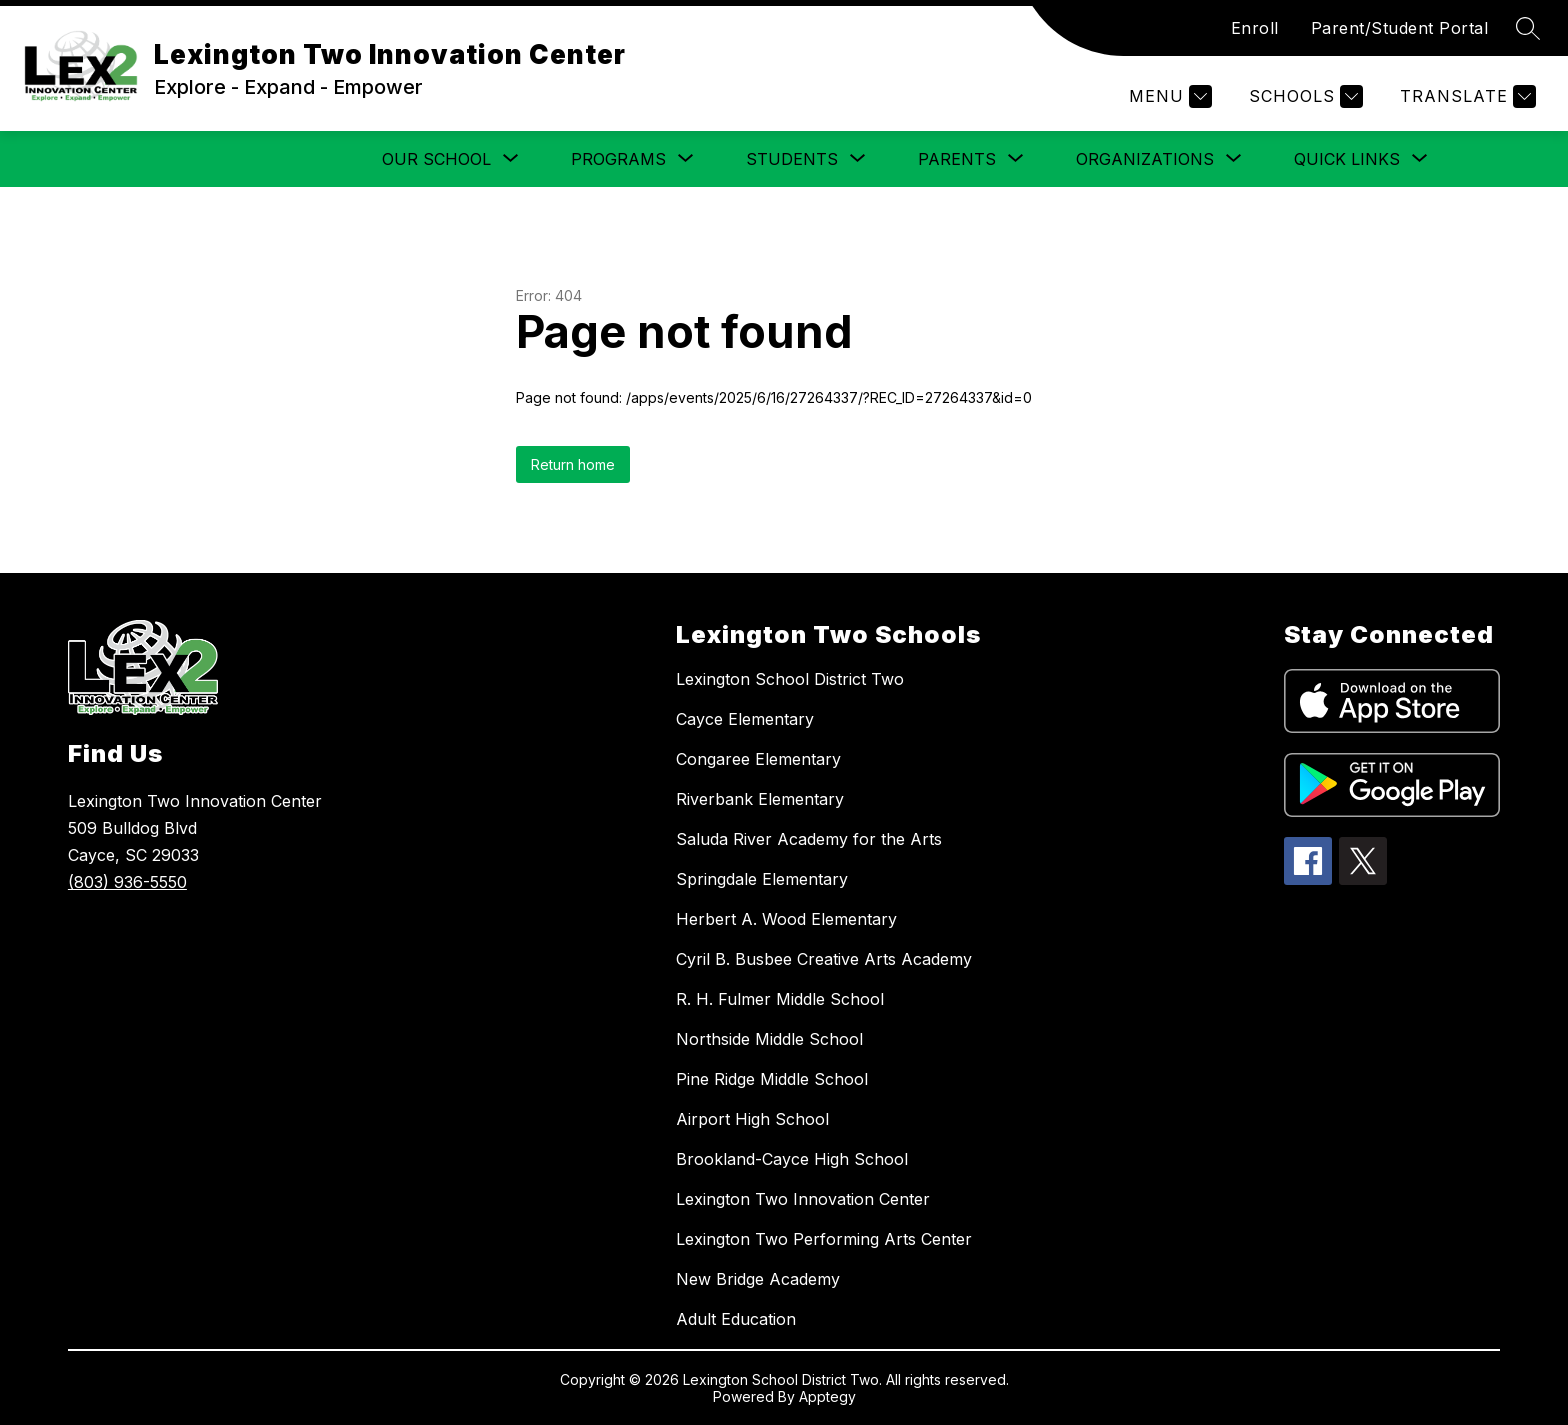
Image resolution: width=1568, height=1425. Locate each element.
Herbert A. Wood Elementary (786, 919)
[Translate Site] (1465, 96)
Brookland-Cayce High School (792, 1159)
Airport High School (752, 1119)
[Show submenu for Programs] (618, 159)
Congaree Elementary (758, 759)
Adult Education (736, 1319)
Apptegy (827, 1396)
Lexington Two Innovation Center (803, 1199)
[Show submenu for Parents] (957, 159)
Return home (573, 464)
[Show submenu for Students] (792, 159)
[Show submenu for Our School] (436, 159)
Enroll (1255, 28)
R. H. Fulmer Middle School (780, 999)
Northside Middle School (769, 1039)
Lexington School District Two (790, 679)
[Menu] (1168, 96)
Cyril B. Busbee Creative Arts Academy (824, 959)
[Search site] (1528, 28)
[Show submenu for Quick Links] (1347, 159)
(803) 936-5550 (127, 882)
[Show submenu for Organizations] (1145, 159)
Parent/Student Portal (1400, 28)
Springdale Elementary (762, 879)
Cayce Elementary (745, 719)
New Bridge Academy (758, 1279)
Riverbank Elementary (760, 799)
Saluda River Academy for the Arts (809, 839)
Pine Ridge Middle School (772, 1079)
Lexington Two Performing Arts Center (824, 1239)
